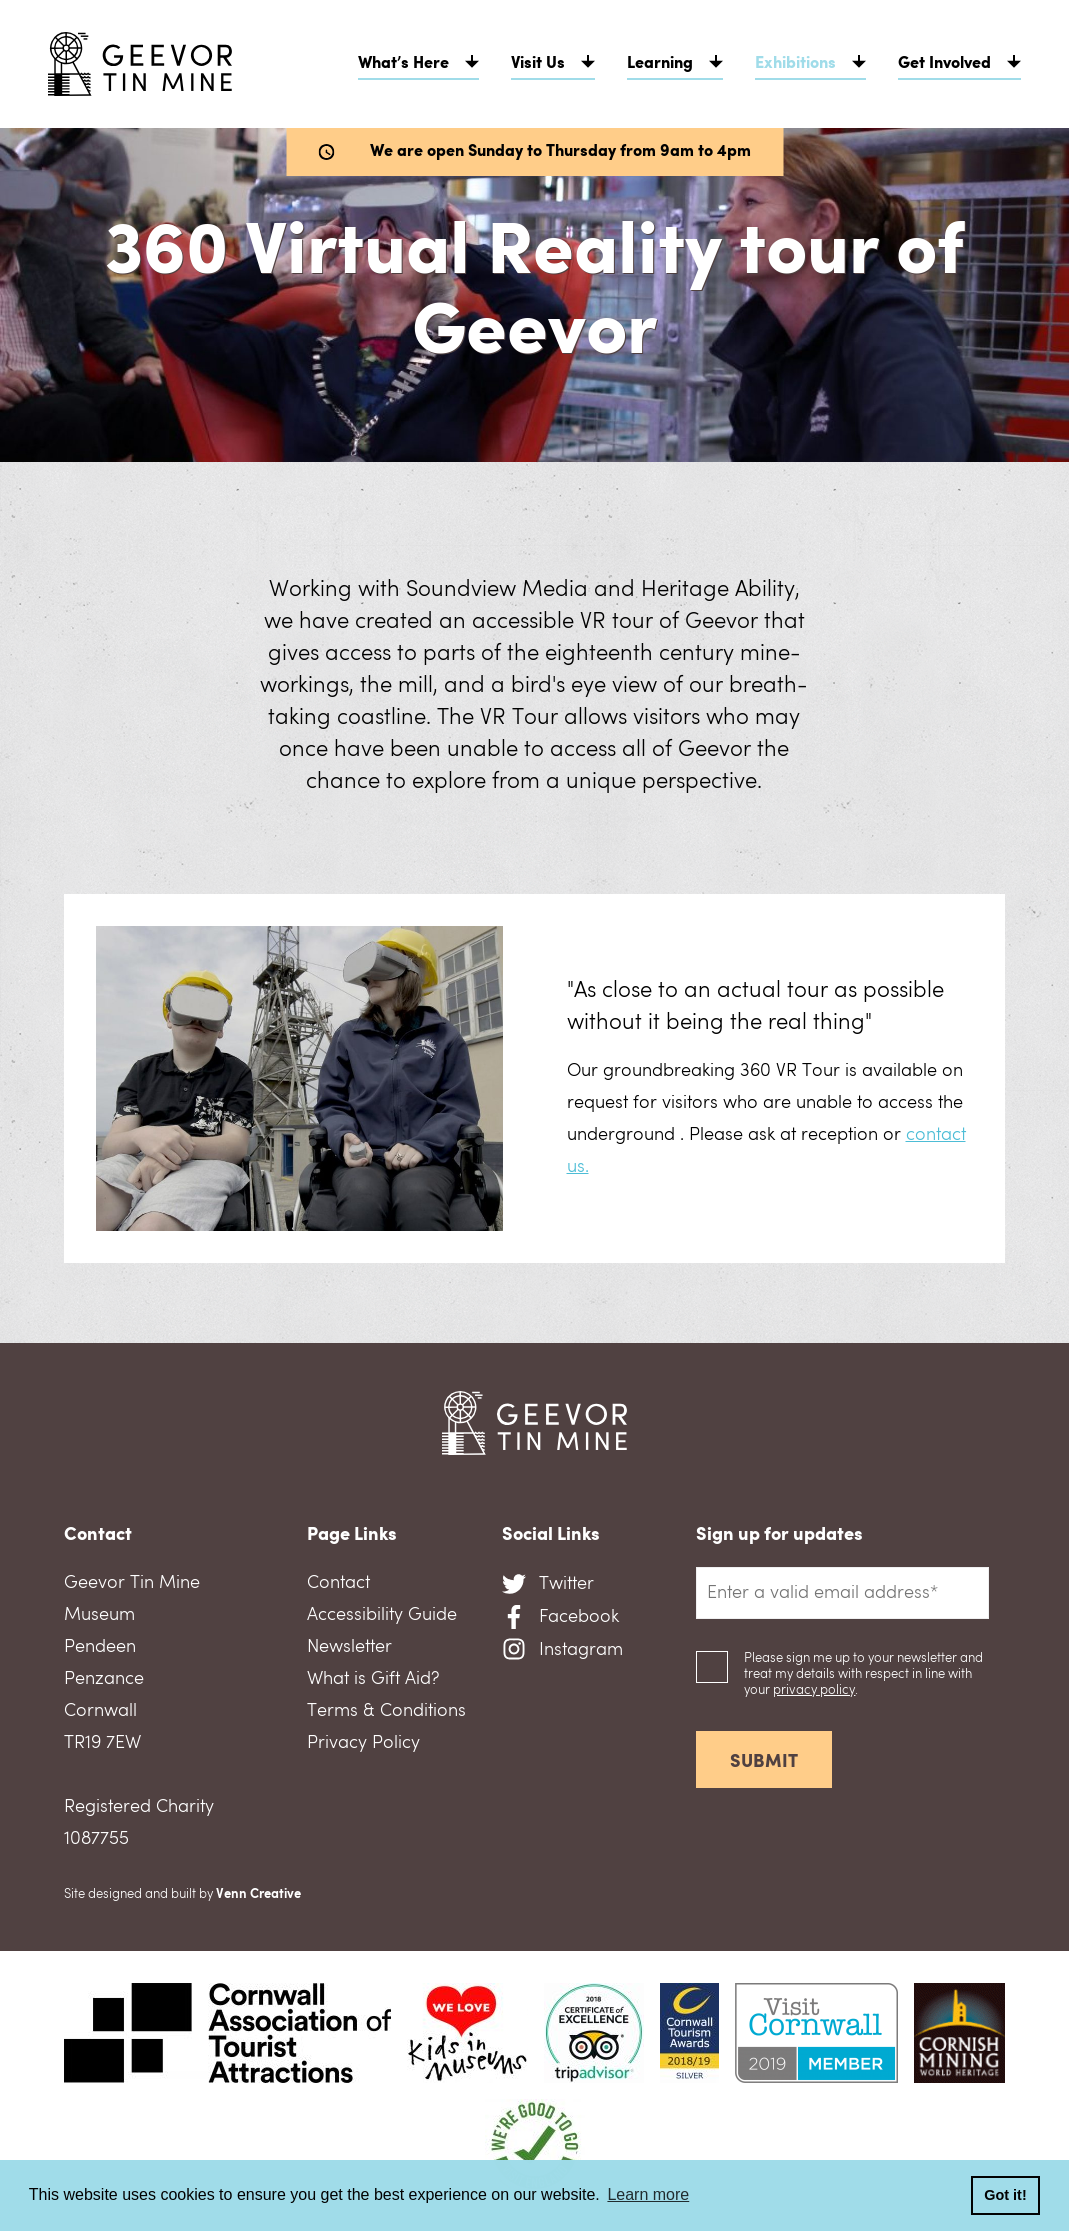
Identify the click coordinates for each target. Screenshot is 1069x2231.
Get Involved (944, 64)
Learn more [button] (648, 2194)
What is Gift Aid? (373, 1679)
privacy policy (814, 1690)
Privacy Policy (363, 1743)
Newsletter (349, 1647)
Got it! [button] (1005, 2195)
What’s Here (403, 64)
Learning (660, 64)
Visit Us (538, 64)
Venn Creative (258, 1894)
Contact (338, 1583)
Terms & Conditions (386, 1711)
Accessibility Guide (382, 1615)
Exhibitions (795, 64)
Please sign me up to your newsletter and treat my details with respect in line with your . (863, 1674)
